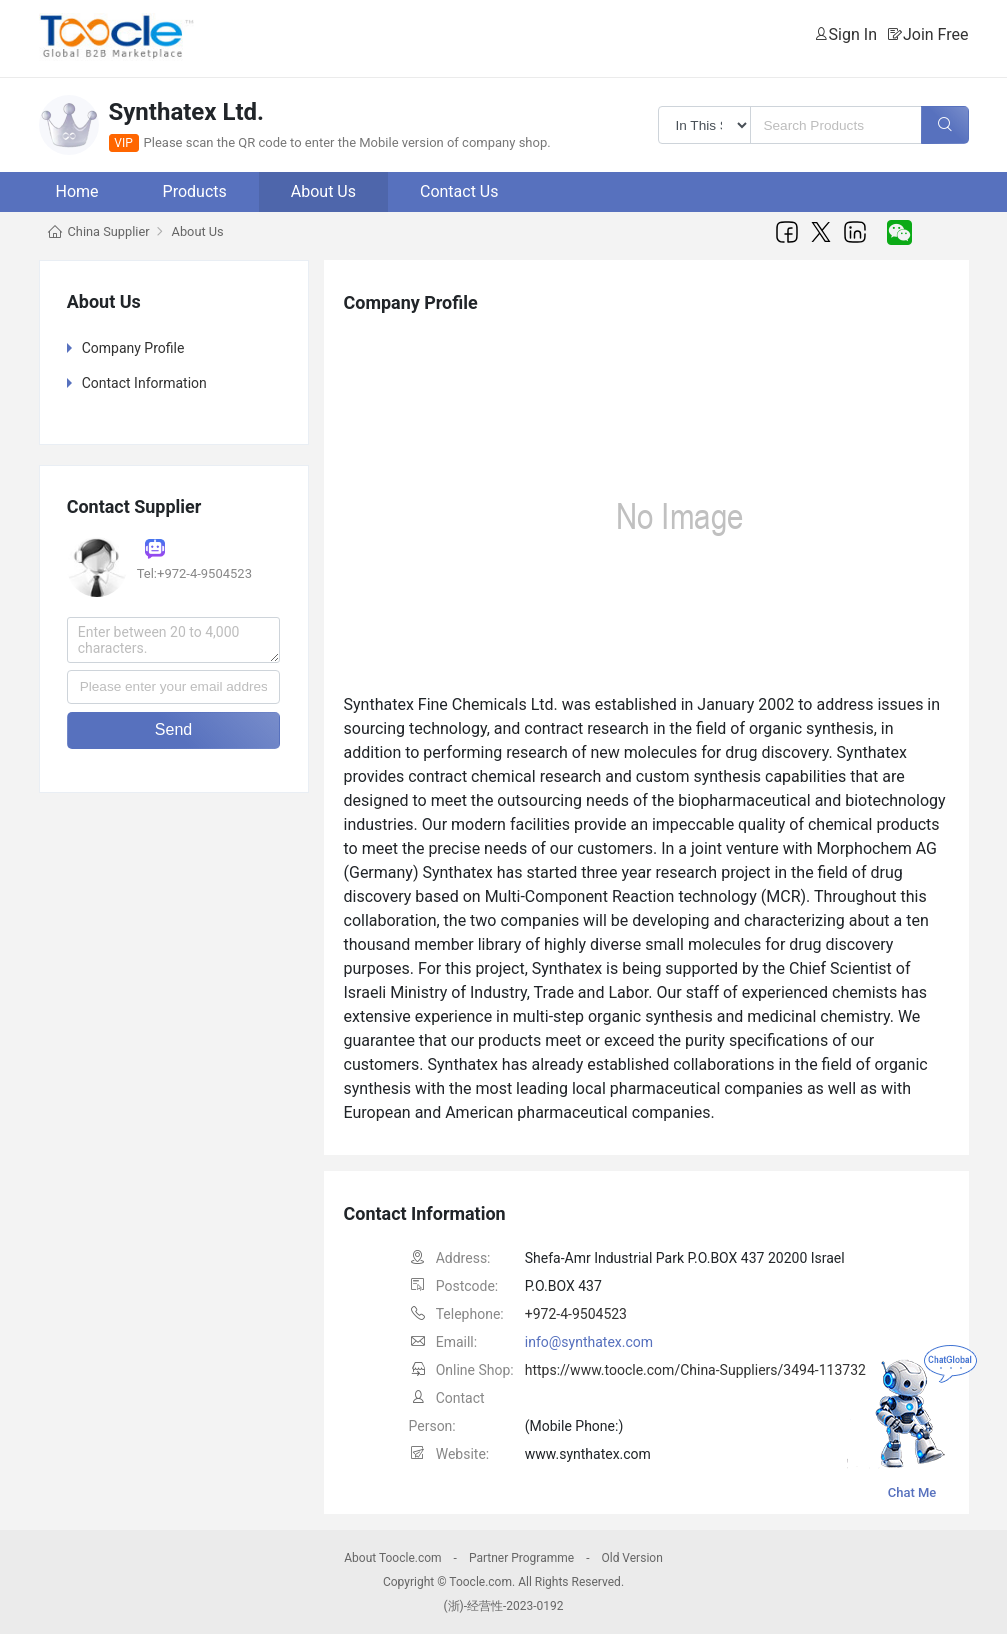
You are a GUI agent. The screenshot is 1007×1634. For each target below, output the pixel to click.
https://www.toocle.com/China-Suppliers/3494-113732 (695, 1370)
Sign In (853, 34)
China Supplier (109, 231)
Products (195, 191)
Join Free (936, 34)
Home (77, 191)
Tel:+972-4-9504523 (194, 573)
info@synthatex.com (589, 1342)
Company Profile (133, 348)
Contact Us (459, 191)
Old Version (631, 1558)
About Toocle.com (392, 1558)
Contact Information (144, 383)
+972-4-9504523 (576, 1314)
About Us (323, 191)
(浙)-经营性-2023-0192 (503, 1606)
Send (173, 729)
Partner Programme (521, 1558)
